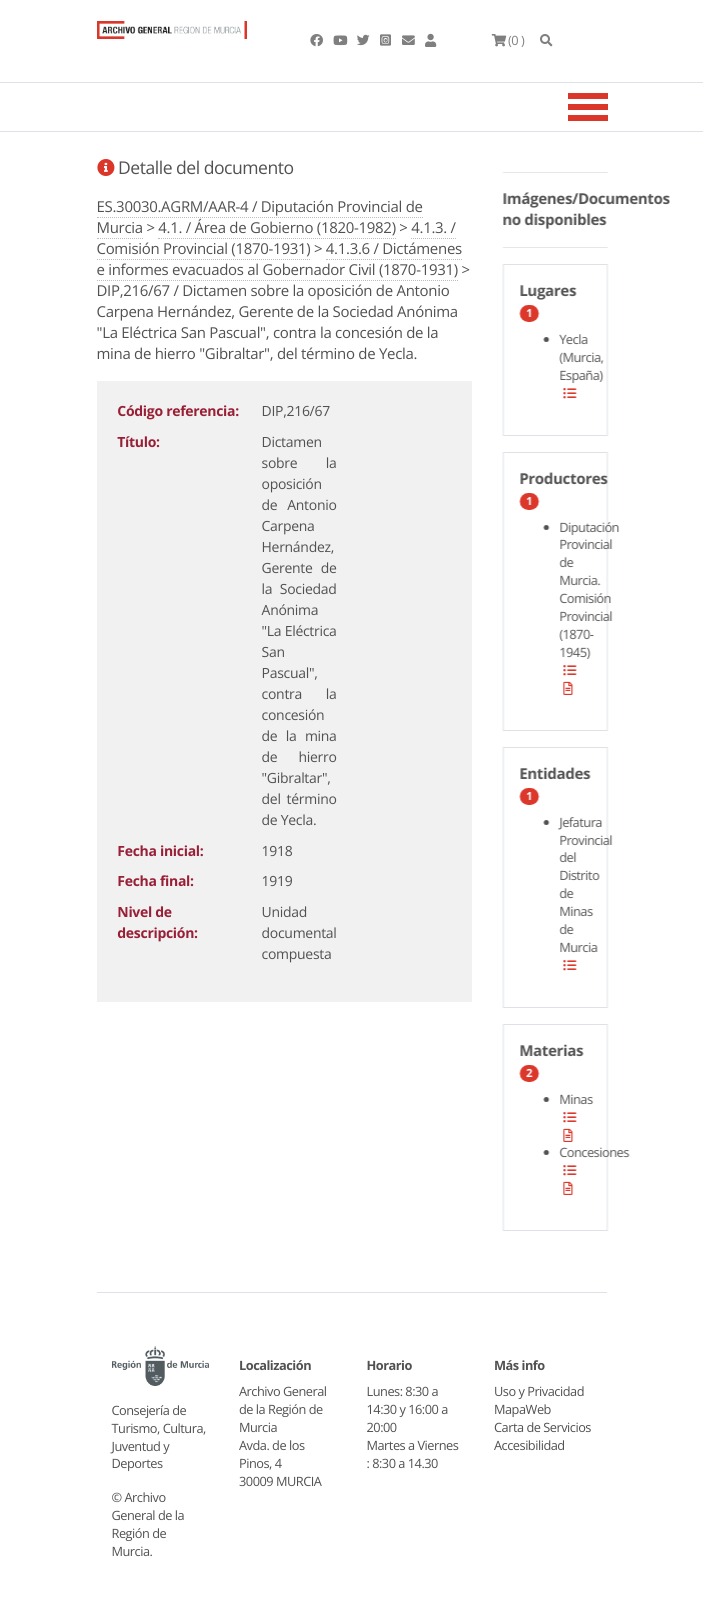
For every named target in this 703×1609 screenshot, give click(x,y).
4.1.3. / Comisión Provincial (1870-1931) (276, 238)
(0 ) (508, 40)
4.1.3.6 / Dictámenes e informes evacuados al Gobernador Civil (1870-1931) (279, 259)
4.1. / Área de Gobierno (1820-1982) (276, 228)
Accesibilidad (529, 1445)
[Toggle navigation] (613, 107)
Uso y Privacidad (539, 1391)
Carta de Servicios (542, 1427)
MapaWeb (522, 1409)
